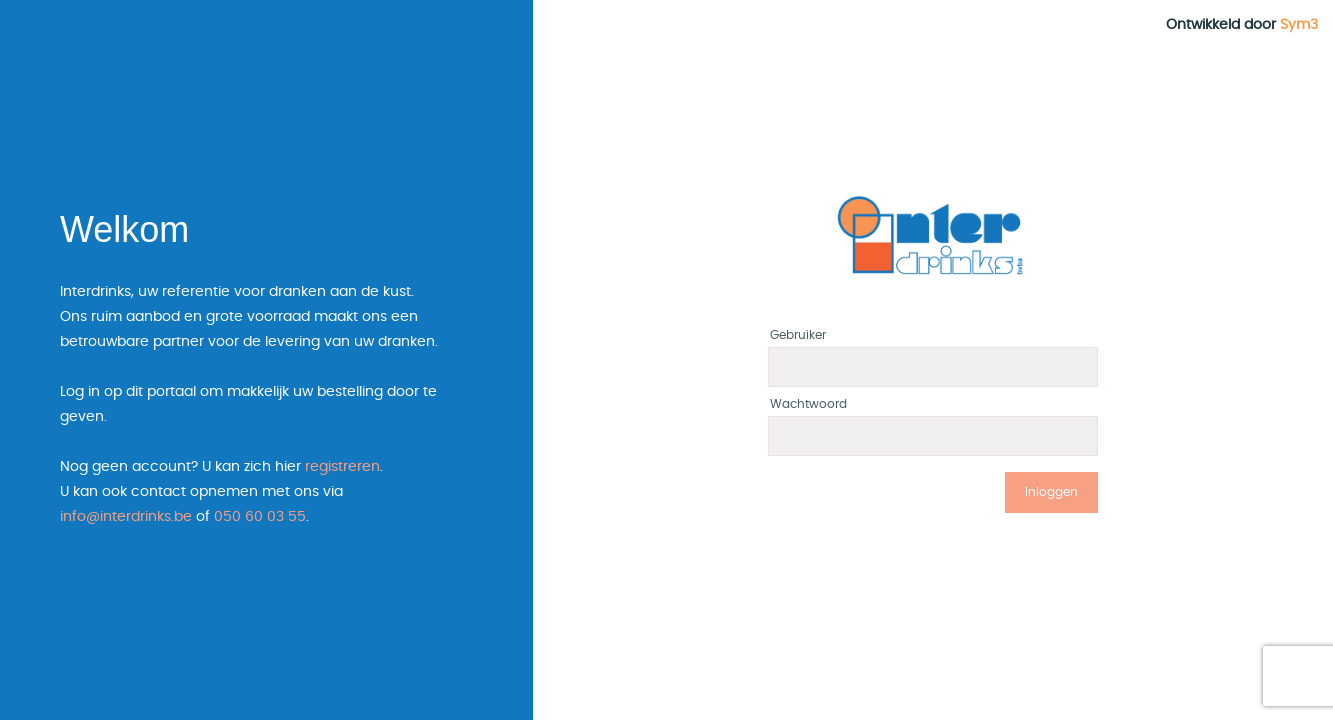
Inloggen (1051, 492)
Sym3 (1299, 25)
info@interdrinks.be (126, 517)
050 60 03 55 (260, 517)
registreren (342, 467)
